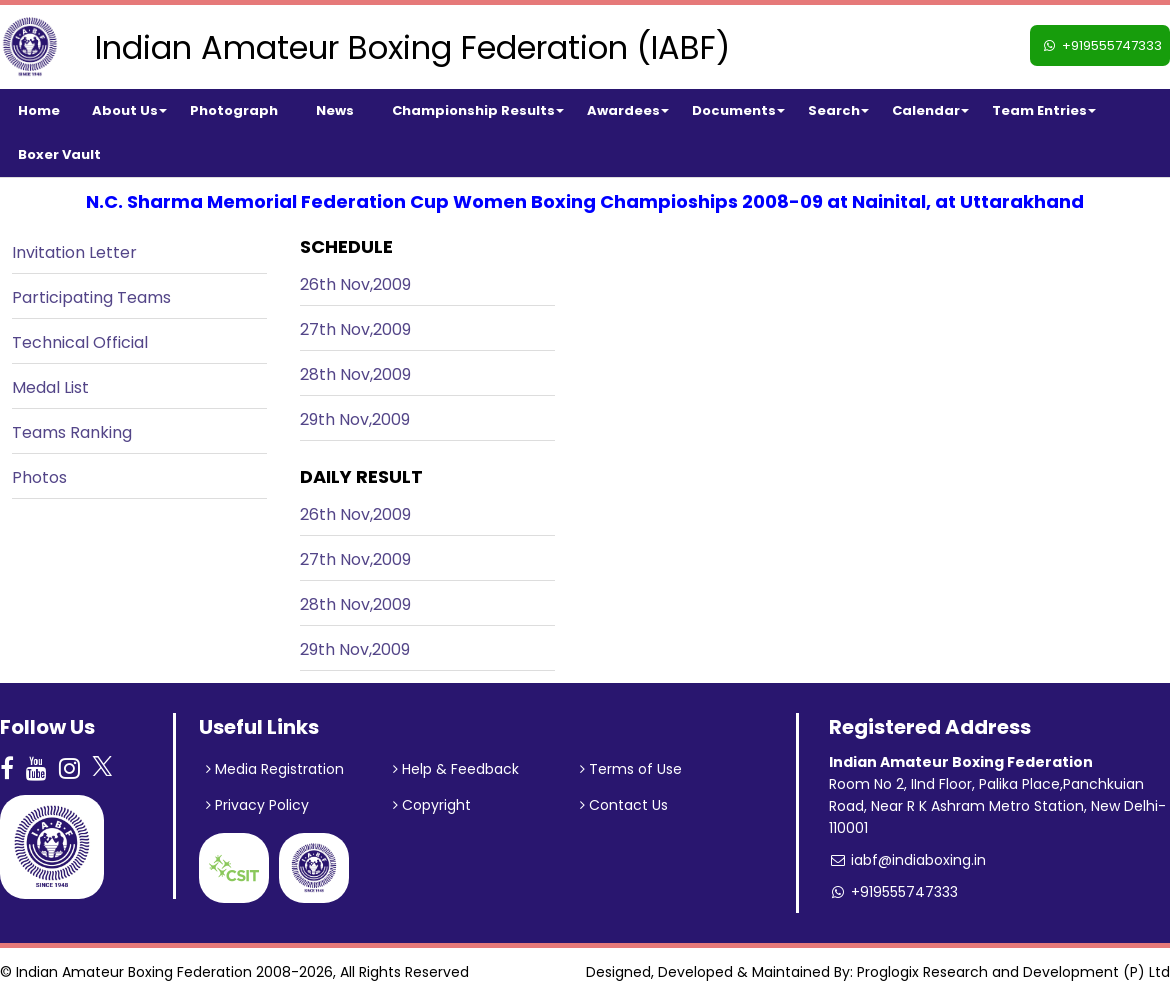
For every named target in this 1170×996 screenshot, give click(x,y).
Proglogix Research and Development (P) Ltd (1013, 972)
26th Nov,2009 (355, 284)
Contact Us (624, 805)
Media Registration (275, 769)
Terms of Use (631, 769)
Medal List (50, 387)
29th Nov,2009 (355, 419)
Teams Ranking (72, 432)
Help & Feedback (456, 769)
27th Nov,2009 (355, 329)
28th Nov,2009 (355, 374)
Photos (39, 477)
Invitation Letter (74, 252)
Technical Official (80, 342)
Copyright (432, 805)
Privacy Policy (257, 805)
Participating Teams (91, 297)
